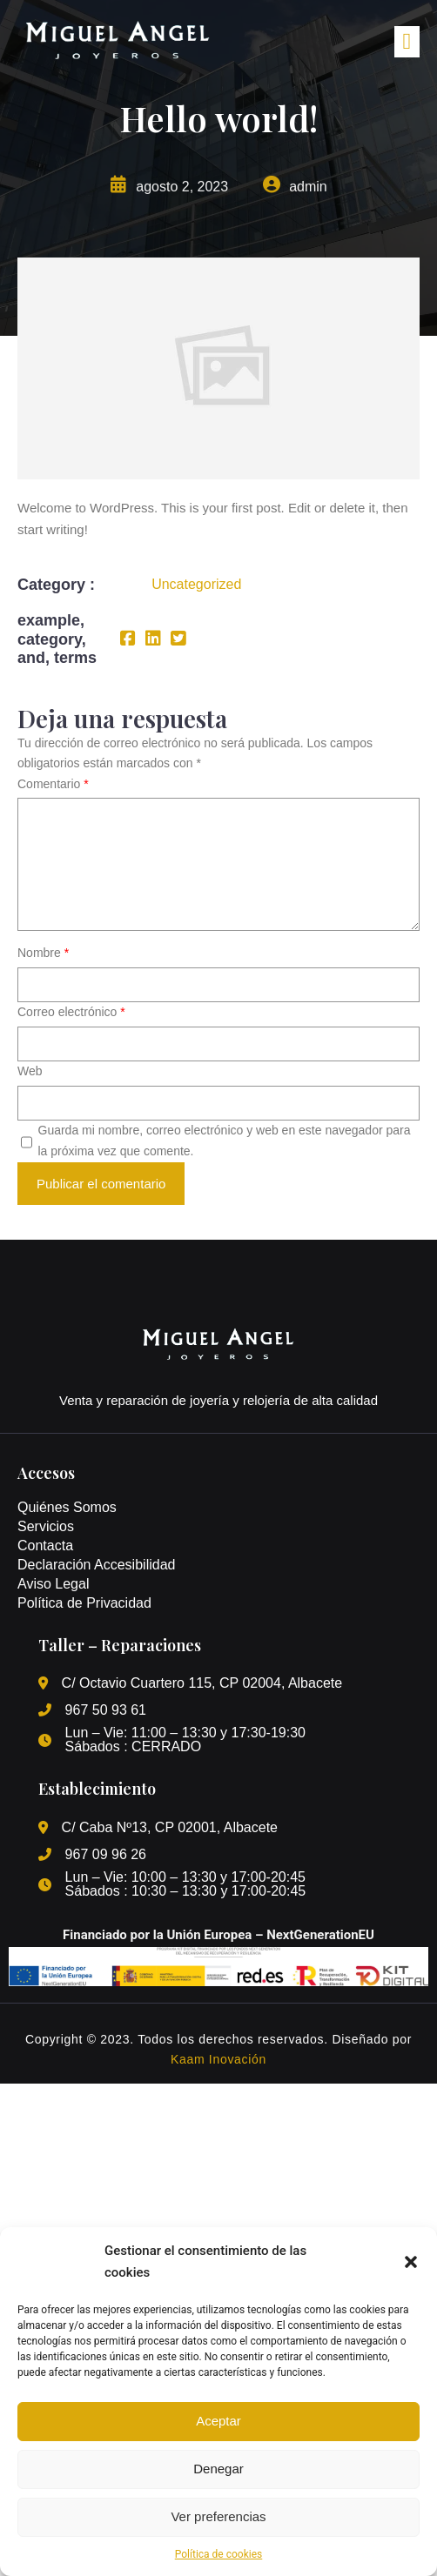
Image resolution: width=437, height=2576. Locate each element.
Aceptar (218, 2420)
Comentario (53, 784)
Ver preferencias (218, 2516)
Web (30, 1071)
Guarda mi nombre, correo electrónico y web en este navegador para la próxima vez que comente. (224, 1140)
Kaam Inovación (218, 2059)
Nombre (43, 953)
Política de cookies (219, 2554)
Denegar (218, 2468)
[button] (411, 2262)
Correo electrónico (71, 1012)
